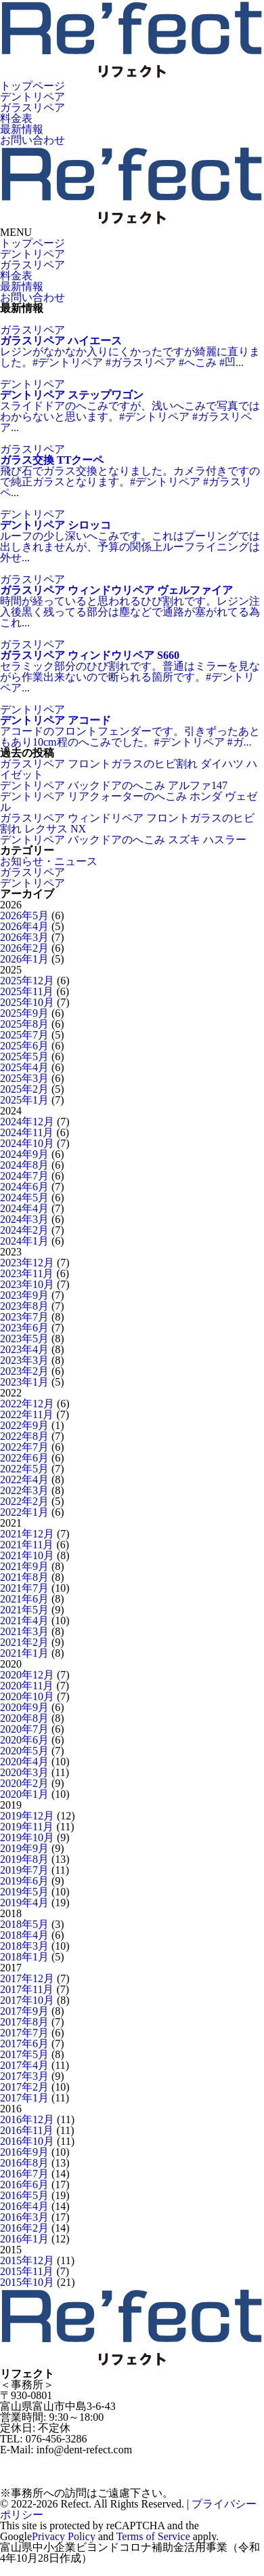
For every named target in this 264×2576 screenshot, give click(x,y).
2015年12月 (27, 2260)
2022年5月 (24, 1468)
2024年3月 (24, 1219)
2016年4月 (24, 2206)
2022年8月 (24, 1436)
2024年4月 (24, 1208)
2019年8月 (24, 1859)
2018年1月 (24, 1957)
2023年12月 (27, 1262)
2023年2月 (24, 1371)
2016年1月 (24, 2239)
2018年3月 (24, 1946)
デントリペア (32, 96)
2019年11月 (26, 1826)
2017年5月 (24, 2054)
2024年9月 (24, 1154)
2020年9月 (24, 1707)
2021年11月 (26, 1544)
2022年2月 (24, 1501)
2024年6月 (24, 1186)
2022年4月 (24, 1479)
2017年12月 (27, 1978)
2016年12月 (27, 2119)
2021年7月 (24, 1588)
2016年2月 (24, 2228)
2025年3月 (24, 1078)
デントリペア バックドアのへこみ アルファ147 (113, 785)
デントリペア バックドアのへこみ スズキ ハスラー (123, 839)
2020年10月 (27, 1696)
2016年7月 (24, 2173)
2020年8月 (24, 1718)
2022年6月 (24, 1458)
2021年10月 (27, 1555)
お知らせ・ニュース (48, 861)
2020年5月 (24, 1750)
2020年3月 (24, 1772)
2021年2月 (24, 1642)
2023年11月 (26, 1273)
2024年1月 (24, 1241)
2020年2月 (24, 1783)
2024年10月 (27, 1143)
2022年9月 (24, 1425)
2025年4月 (24, 1067)
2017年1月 (24, 2098)
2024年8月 (24, 1165)
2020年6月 (24, 1740)
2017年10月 (27, 2000)
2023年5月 (24, 1338)
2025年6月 (24, 1045)
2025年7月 (24, 1035)
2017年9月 (24, 2011)
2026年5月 (24, 915)
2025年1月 (24, 1100)
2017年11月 (26, 1989)
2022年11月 (26, 1414)
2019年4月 (24, 1902)
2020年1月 (24, 1794)
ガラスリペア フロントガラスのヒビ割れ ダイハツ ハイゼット (128, 769)
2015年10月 (27, 2282)
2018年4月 (24, 1935)
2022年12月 (27, 1403)
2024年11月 (26, 1132)
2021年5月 (24, 1609)
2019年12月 (27, 1816)
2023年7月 (24, 1317)
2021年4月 (24, 1620)
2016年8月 (24, 2163)
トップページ (32, 86)
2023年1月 (24, 1382)
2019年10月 (27, 1837)
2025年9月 (24, 1013)
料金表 (16, 118)
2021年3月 (24, 1631)
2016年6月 (24, 2184)
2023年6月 (24, 1327)
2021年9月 (24, 1566)
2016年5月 (24, 2195)
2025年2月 (24, 1089)
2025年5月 (24, 1056)
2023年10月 (27, 1284)
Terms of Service (153, 2536)
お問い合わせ (32, 140)
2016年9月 (24, 2152)
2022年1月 (24, 1512)
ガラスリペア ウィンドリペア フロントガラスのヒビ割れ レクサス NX (127, 823)
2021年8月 (24, 1577)
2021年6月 (24, 1599)
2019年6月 (24, 1881)
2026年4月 (24, 926)
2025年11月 (26, 991)
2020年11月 (26, 1685)
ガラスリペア (32, 107)
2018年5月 (24, 1924)
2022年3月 (24, 1490)
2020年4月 (24, 1761)
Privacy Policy (63, 2536)
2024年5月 (24, 1197)
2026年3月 (24, 937)
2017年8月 (24, 2022)
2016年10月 (27, 2141)
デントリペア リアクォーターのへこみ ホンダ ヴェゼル (128, 801)
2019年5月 (24, 1891)
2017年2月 (24, 2087)
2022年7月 (24, 1447)
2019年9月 (24, 1848)
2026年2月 (24, 948)
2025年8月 (24, 1024)
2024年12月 (27, 1121)
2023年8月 (24, 1306)
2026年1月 (24, 959)
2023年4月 (24, 1349)
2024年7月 (24, 1176)
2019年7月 (24, 1870)
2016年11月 (26, 2130)
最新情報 (21, 129)
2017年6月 (24, 2043)
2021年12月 (27, 1533)
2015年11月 (26, 2271)
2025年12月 (27, 980)
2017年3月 (24, 2076)
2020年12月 (27, 1675)
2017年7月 (24, 2032)
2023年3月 (24, 1360)
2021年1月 (24, 1653)
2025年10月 (27, 1002)
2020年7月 (24, 1729)
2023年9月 (24, 1295)
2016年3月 (24, 2217)
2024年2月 (24, 1230)
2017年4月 (24, 2065)
